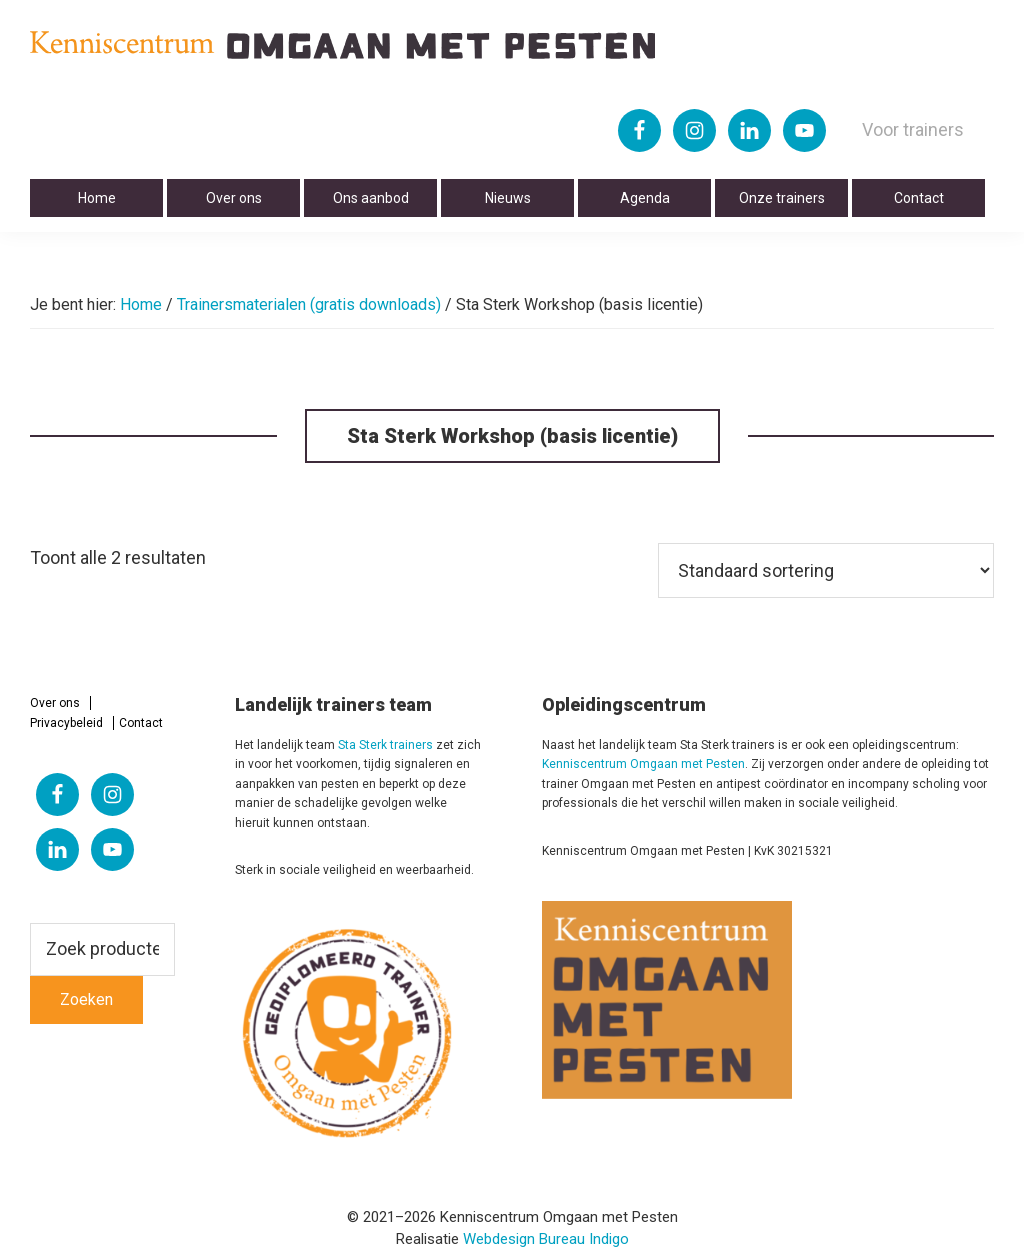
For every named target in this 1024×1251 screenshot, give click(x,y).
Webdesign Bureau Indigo (546, 1239)
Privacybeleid (66, 723)
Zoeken (86, 999)
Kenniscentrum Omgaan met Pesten (643, 764)
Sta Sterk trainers (385, 745)
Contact (141, 723)
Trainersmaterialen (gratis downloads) (309, 304)
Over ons (55, 703)
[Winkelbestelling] (826, 570)
